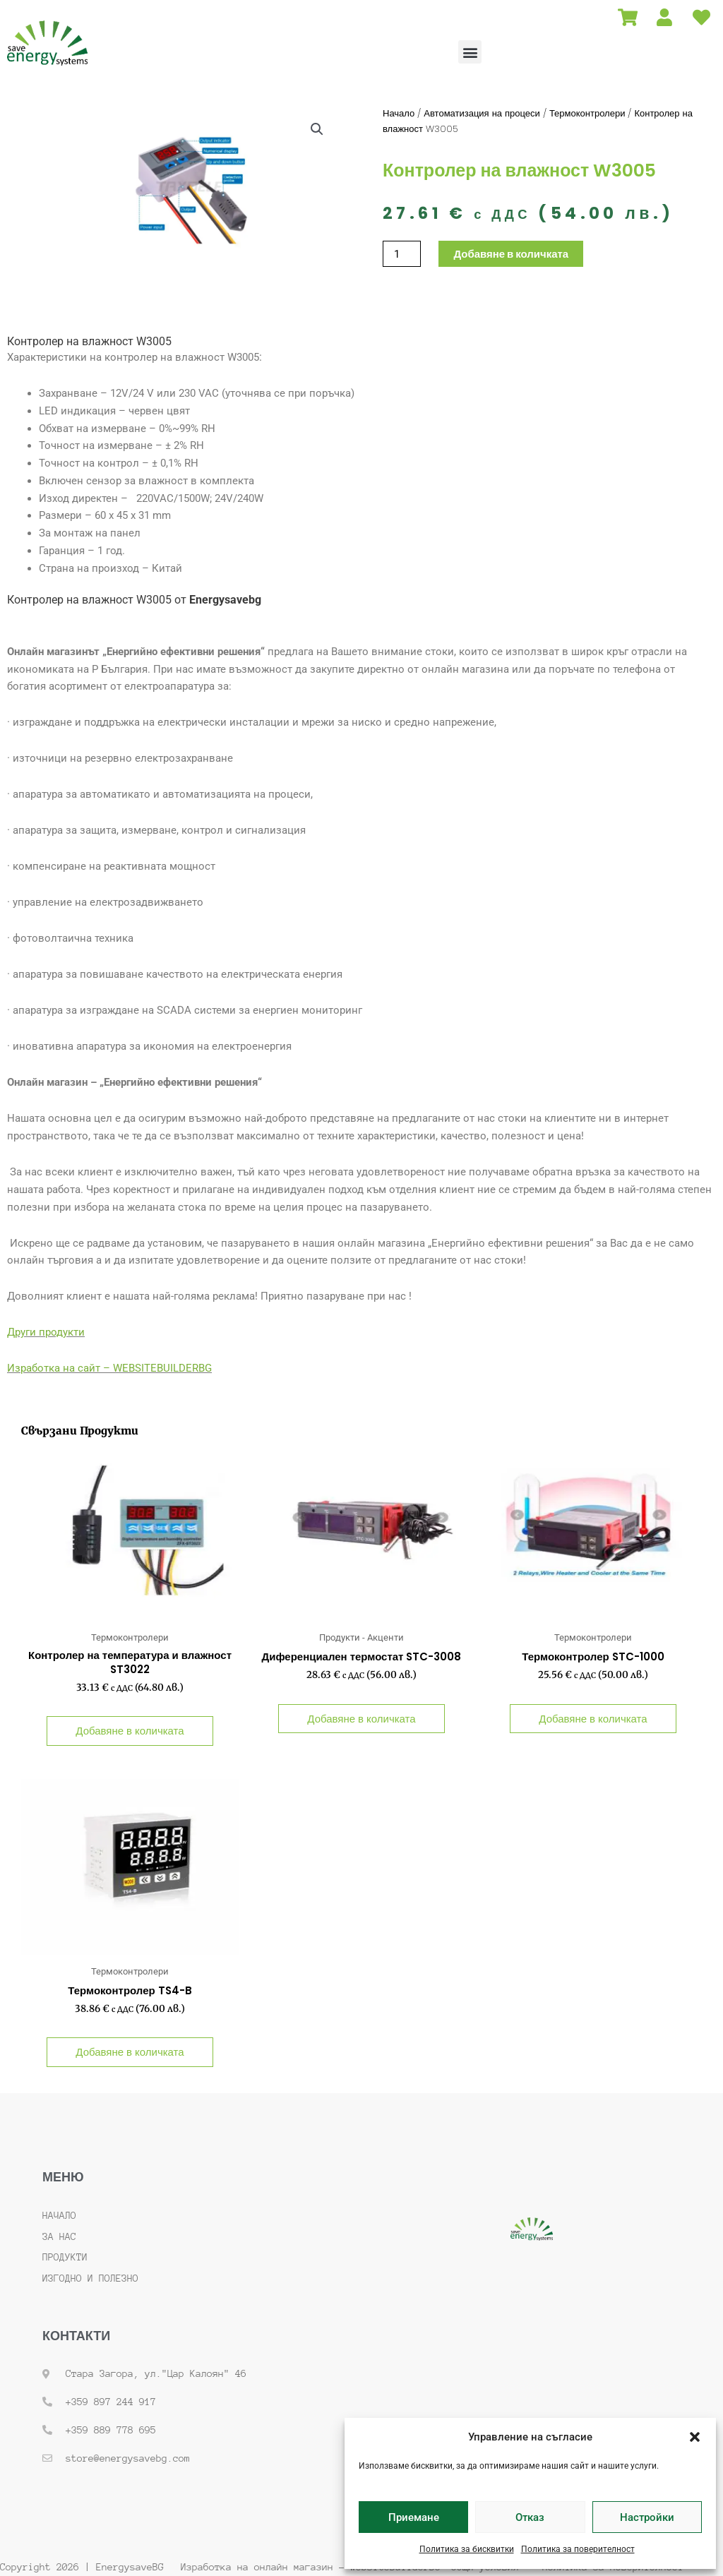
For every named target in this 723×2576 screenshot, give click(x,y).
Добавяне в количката (510, 253)
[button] (695, 2437)
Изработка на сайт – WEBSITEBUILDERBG (109, 1368)
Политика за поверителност (578, 2549)
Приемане (413, 2517)
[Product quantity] (402, 254)
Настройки (647, 2517)
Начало (398, 113)
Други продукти (46, 1332)
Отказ (529, 2517)
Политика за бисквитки (466, 2549)
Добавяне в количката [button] (130, 1730)
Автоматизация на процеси (482, 113)
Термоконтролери (587, 113)
